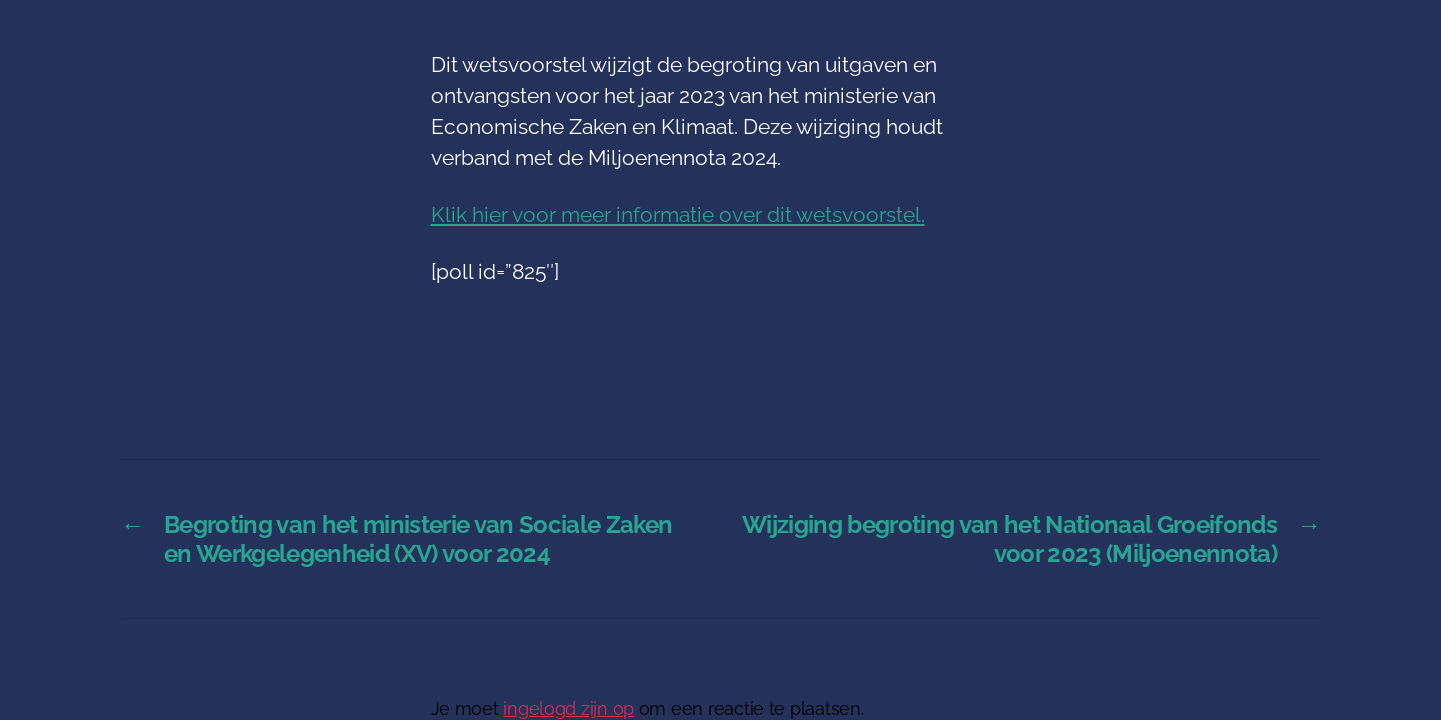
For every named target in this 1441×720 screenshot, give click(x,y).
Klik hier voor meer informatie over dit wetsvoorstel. (678, 214)
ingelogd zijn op (568, 708)
